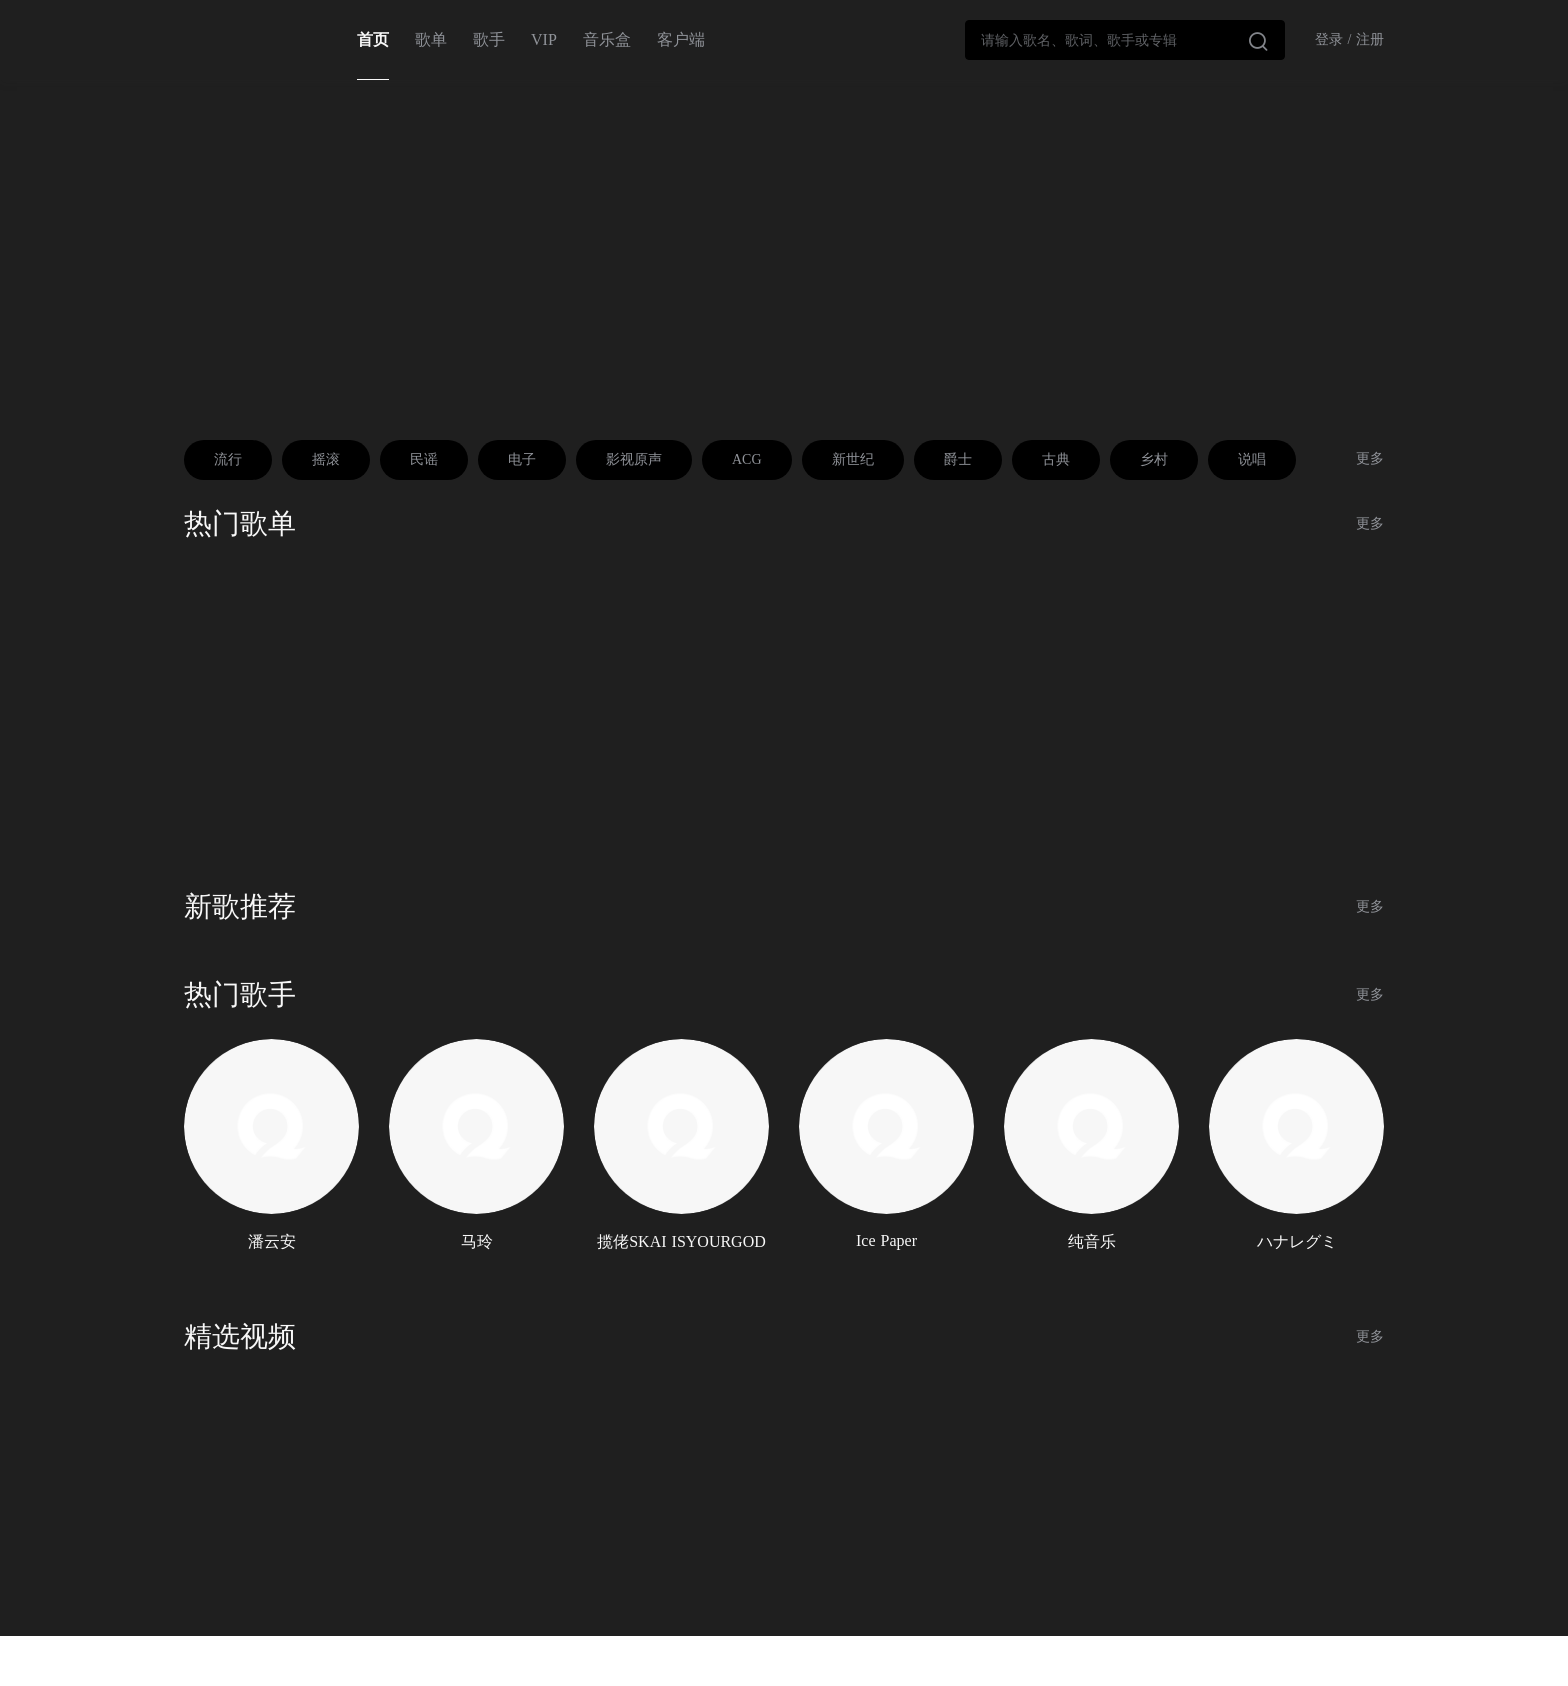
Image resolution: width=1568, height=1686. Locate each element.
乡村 (1154, 459)
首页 (373, 39)
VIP (544, 39)
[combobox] (1125, 40)
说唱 (1252, 459)
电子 (522, 459)
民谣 (424, 459)
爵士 (958, 459)
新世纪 (853, 459)
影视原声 (634, 459)
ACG (747, 459)
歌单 (431, 39)
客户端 (681, 39)
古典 (1056, 459)
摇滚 (326, 459)
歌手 (489, 39)
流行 (228, 459)
